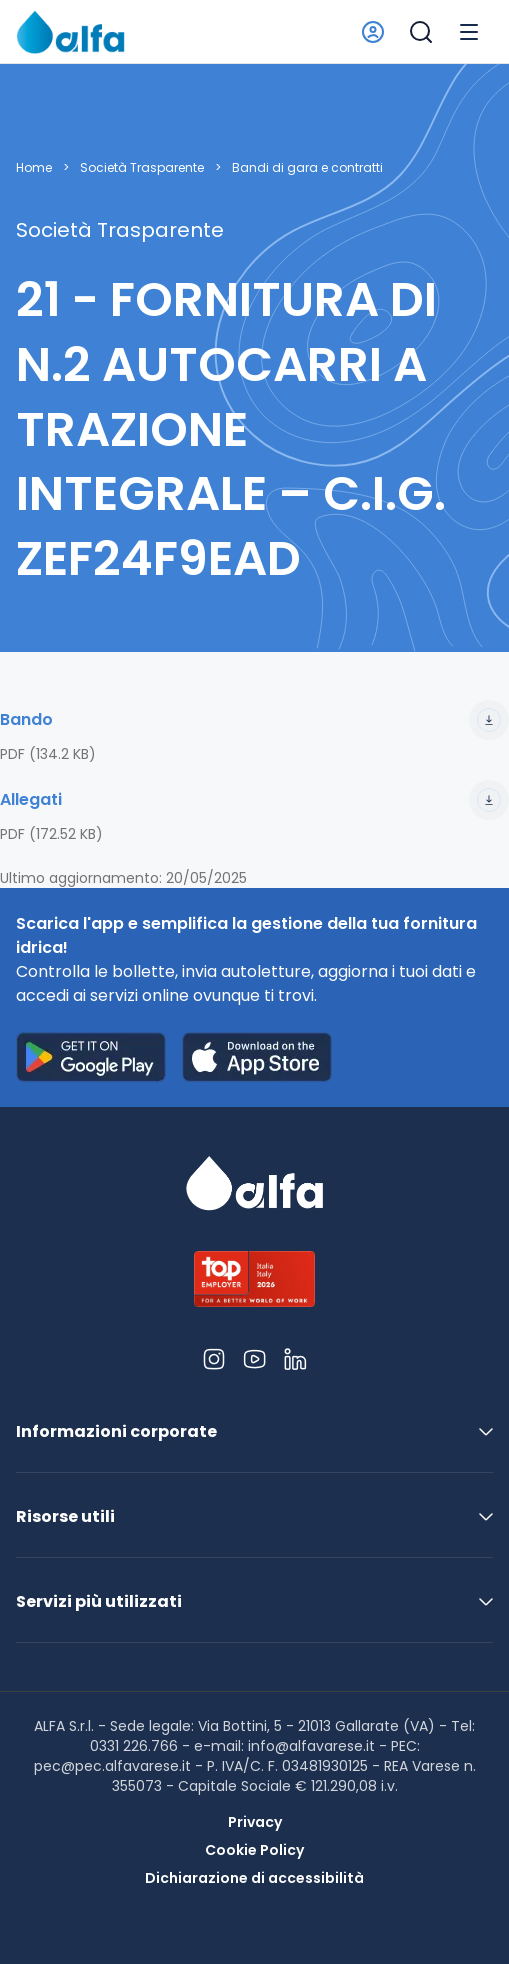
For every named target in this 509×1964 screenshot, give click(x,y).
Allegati (254, 800)
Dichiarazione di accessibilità (254, 1878)
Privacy (255, 1822)
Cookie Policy (254, 1850)
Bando (254, 720)
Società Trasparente (142, 168)
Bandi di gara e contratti (307, 168)
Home (34, 168)
